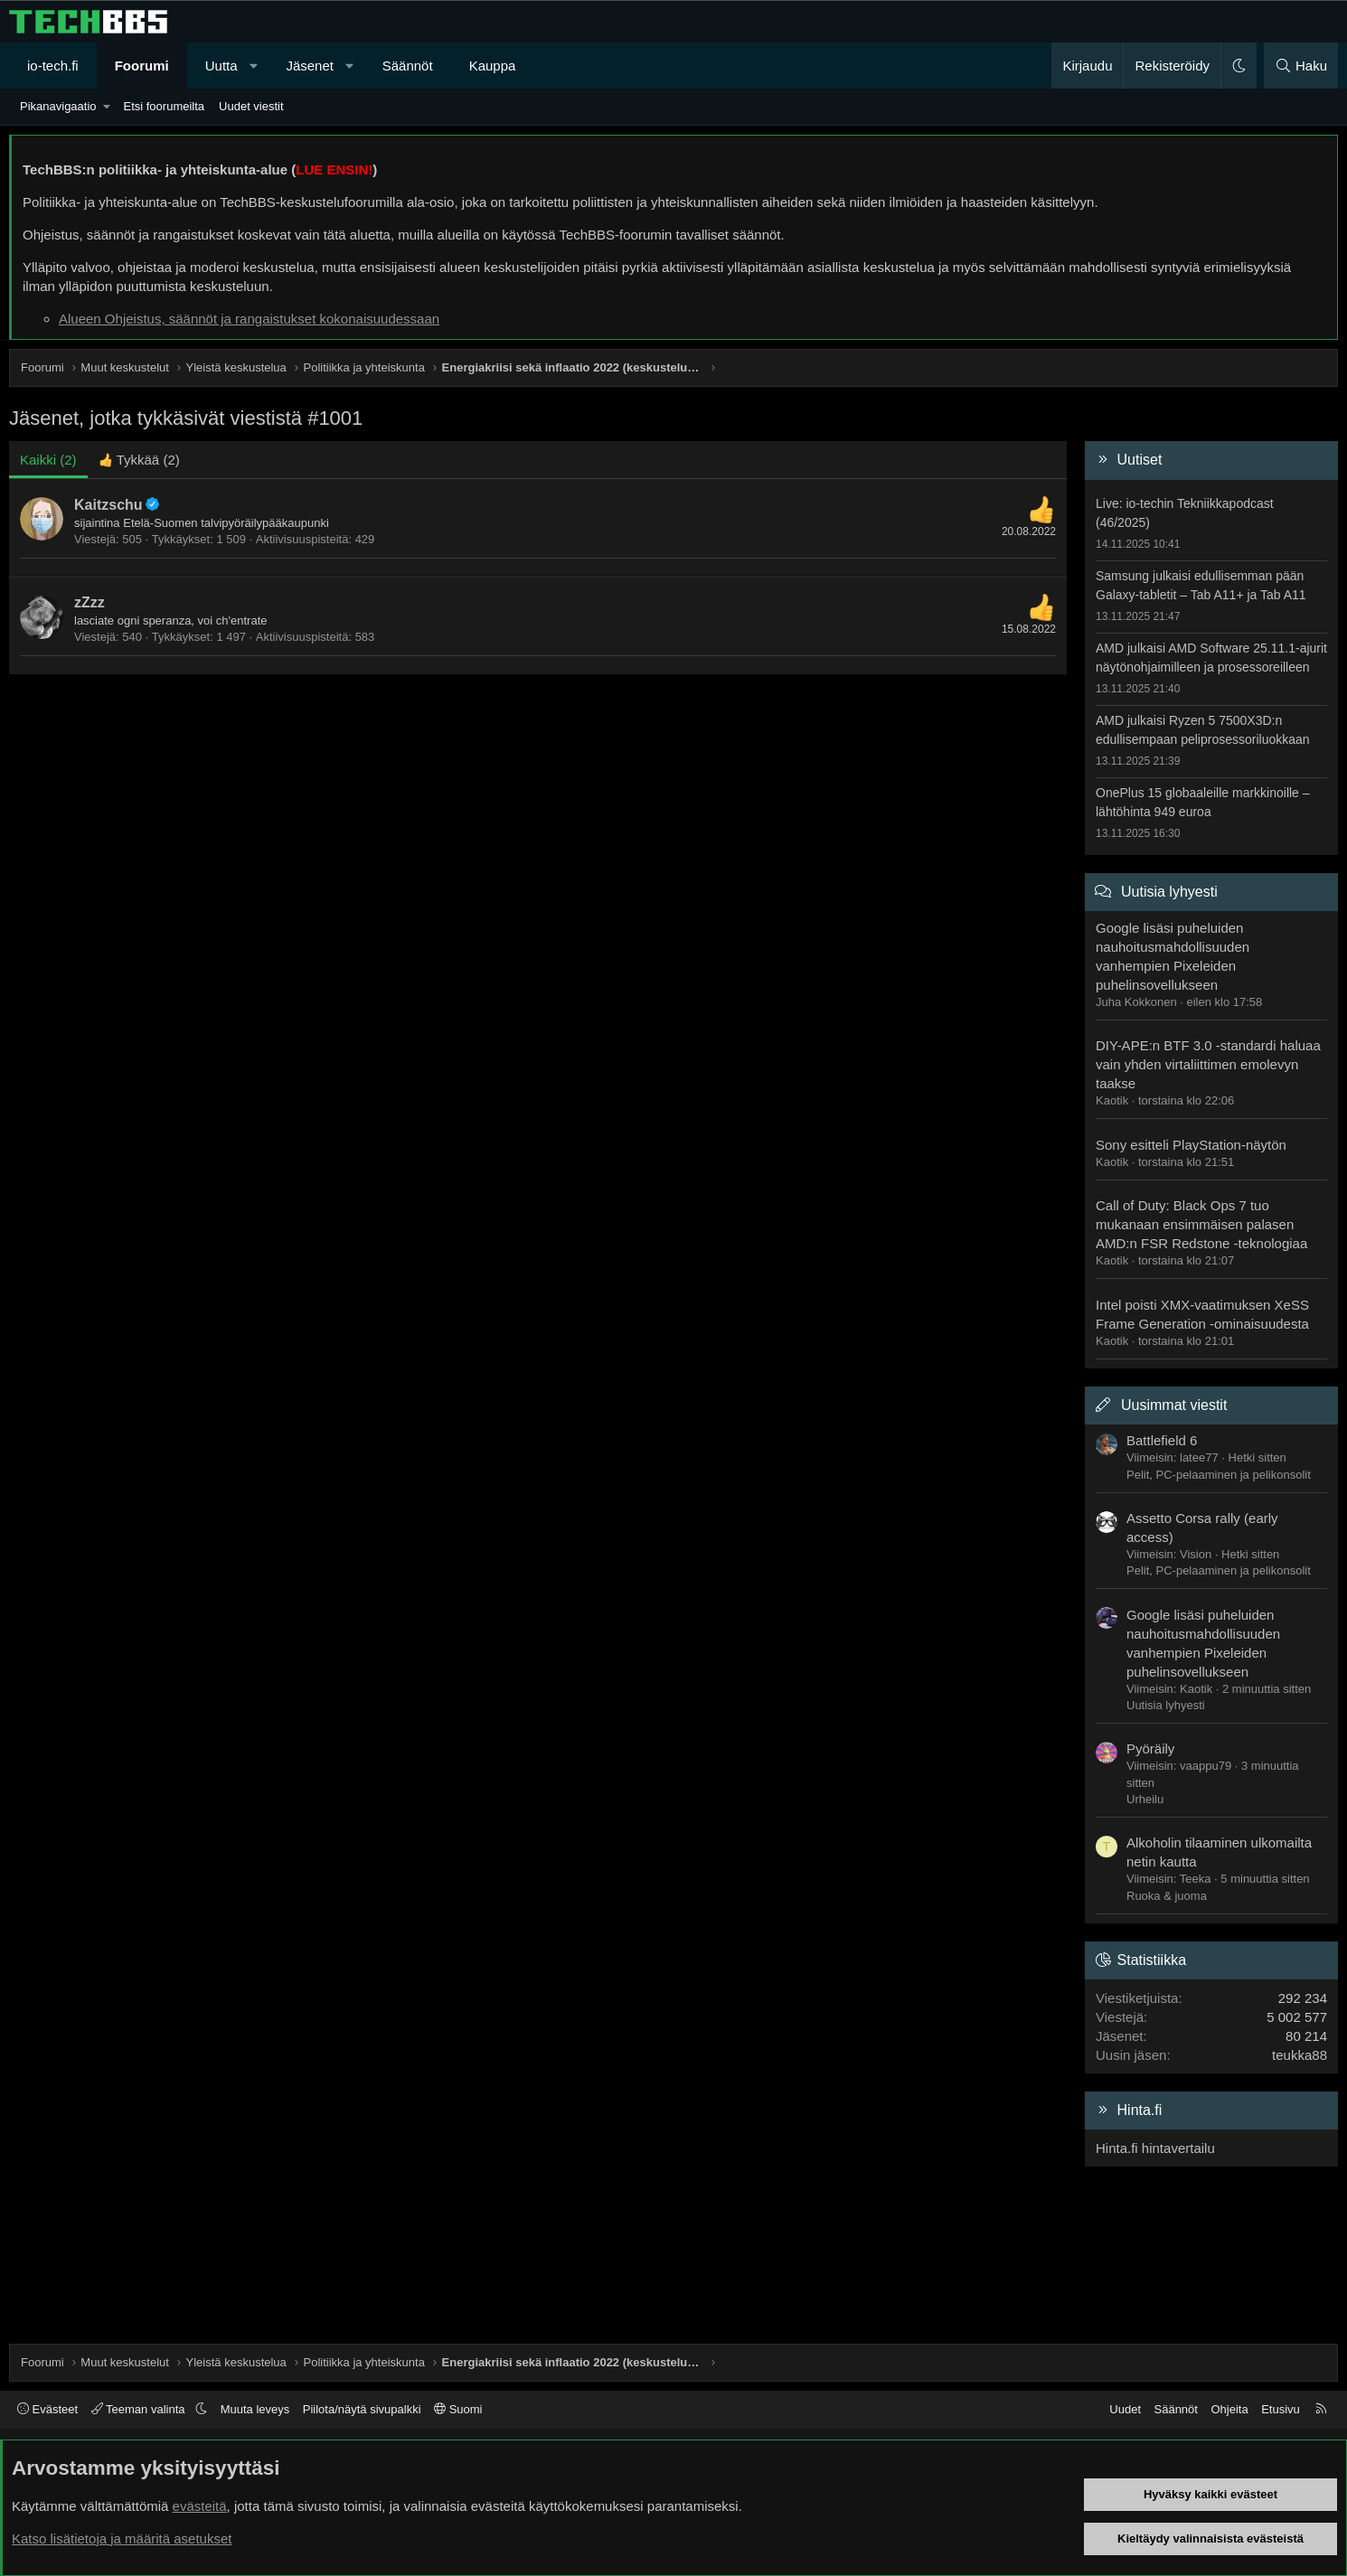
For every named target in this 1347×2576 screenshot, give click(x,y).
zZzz (89, 602)
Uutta (221, 65)
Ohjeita (1229, 2409)
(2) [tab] (48, 459)
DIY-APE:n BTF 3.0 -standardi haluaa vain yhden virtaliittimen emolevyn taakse (1208, 1064)
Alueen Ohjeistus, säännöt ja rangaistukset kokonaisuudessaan (249, 318)
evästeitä (200, 2506)
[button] (254, 65)
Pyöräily (1150, 1748)
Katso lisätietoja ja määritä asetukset (121, 2538)
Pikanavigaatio (58, 106)
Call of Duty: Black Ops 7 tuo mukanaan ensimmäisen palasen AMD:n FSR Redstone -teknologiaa (1201, 1224)
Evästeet (47, 2409)
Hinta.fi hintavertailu (1155, 2148)
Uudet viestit (251, 106)
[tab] (139, 459)
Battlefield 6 (1161, 1440)
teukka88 (1299, 2055)
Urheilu (1144, 1799)
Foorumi (142, 65)
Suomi (458, 2409)
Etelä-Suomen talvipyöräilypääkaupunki (226, 523)
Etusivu (1280, 2409)
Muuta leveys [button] (255, 2409)
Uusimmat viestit (1174, 1405)
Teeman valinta (139, 2409)
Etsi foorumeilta (163, 106)
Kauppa (492, 65)
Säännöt (407, 65)
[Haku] (1301, 65)
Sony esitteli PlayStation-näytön (1191, 1144)
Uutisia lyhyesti (1169, 891)
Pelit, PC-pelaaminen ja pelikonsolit (1218, 1474)
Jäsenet (310, 65)
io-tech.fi (53, 65)
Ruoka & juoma (1166, 1896)
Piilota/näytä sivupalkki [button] (362, 2409)
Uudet (1125, 2409)
